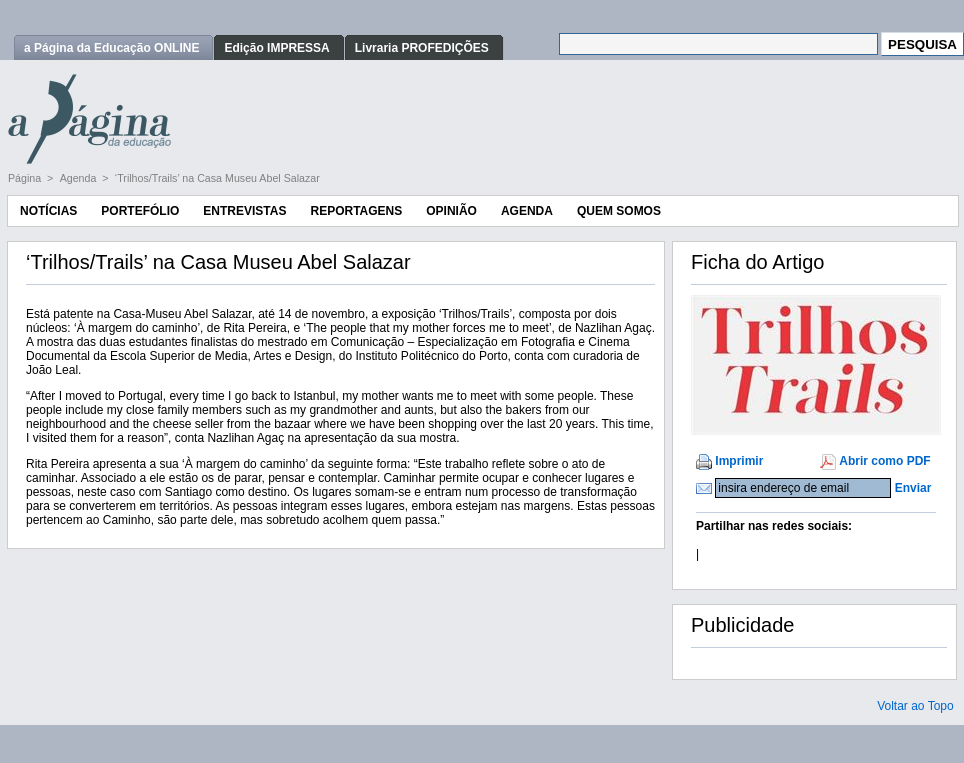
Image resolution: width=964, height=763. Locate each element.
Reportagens (356, 211)
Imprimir (739, 461)
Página (26, 178)
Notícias (48, 211)
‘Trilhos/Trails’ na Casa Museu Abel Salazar (217, 178)
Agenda (80, 178)
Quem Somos (619, 211)
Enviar (913, 488)
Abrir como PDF (884, 461)
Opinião (451, 211)
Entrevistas (244, 211)
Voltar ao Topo (915, 706)
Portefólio (140, 211)
